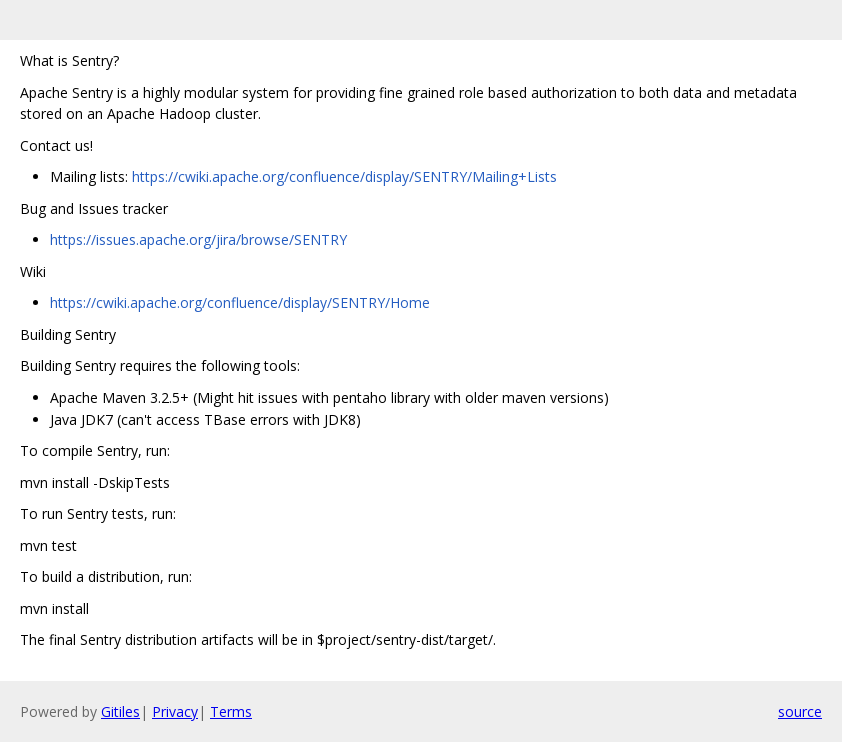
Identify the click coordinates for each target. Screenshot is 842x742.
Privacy (175, 711)
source (800, 711)
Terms (231, 711)
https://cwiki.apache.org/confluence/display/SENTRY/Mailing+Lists (344, 176)
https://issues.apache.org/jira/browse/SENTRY (198, 239)
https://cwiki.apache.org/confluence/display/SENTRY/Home (240, 302)
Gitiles (120, 711)
